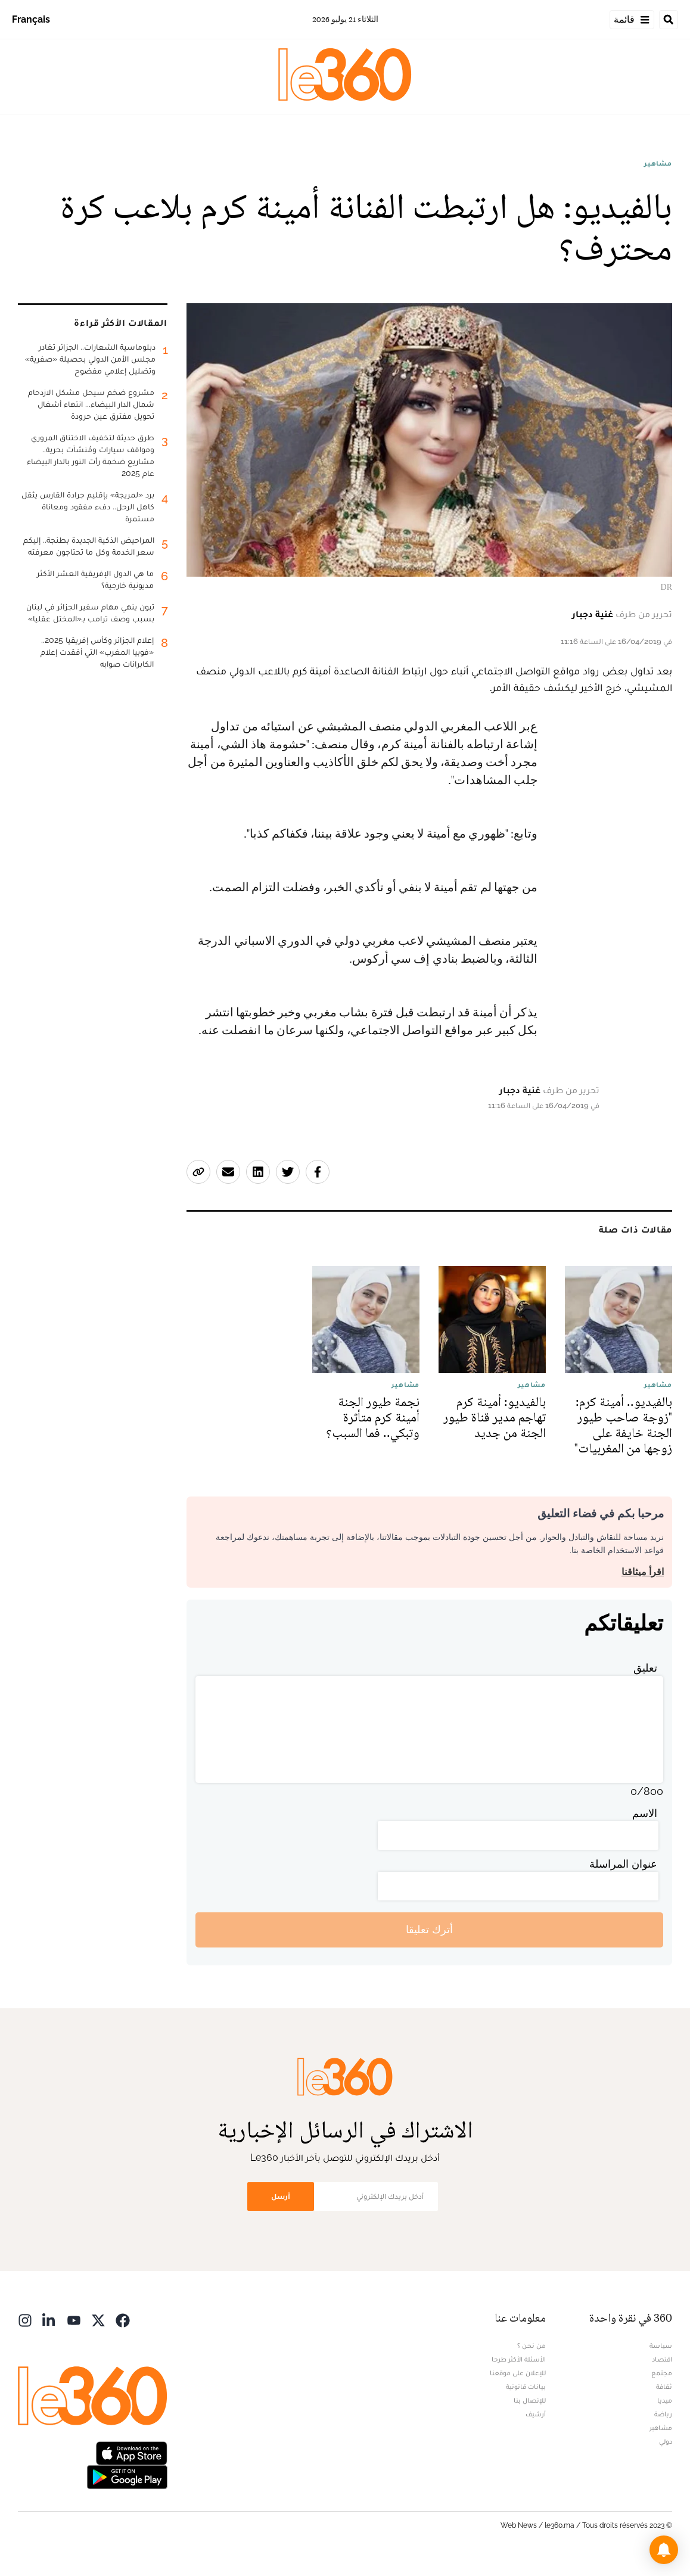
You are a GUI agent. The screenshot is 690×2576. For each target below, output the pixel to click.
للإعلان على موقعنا (518, 2373)
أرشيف (536, 2414)
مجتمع (661, 2373)
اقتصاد (662, 2359)
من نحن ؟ (531, 2345)
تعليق (645, 1668)
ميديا (664, 2400)
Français (31, 19)
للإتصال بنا (530, 2400)
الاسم (644, 1813)
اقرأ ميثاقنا (642, 1572)
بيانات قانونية (526, 2386)
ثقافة (664, 2386)
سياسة (660, 2345)
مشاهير (658, 163)
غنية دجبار (592, 614)
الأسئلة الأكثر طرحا (519, 2359)
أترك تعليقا (429, 1929)
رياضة (663, 2414)
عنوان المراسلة (623, 1864)
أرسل (280, 2196)
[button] (663, 2549)
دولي (665, 2441)
